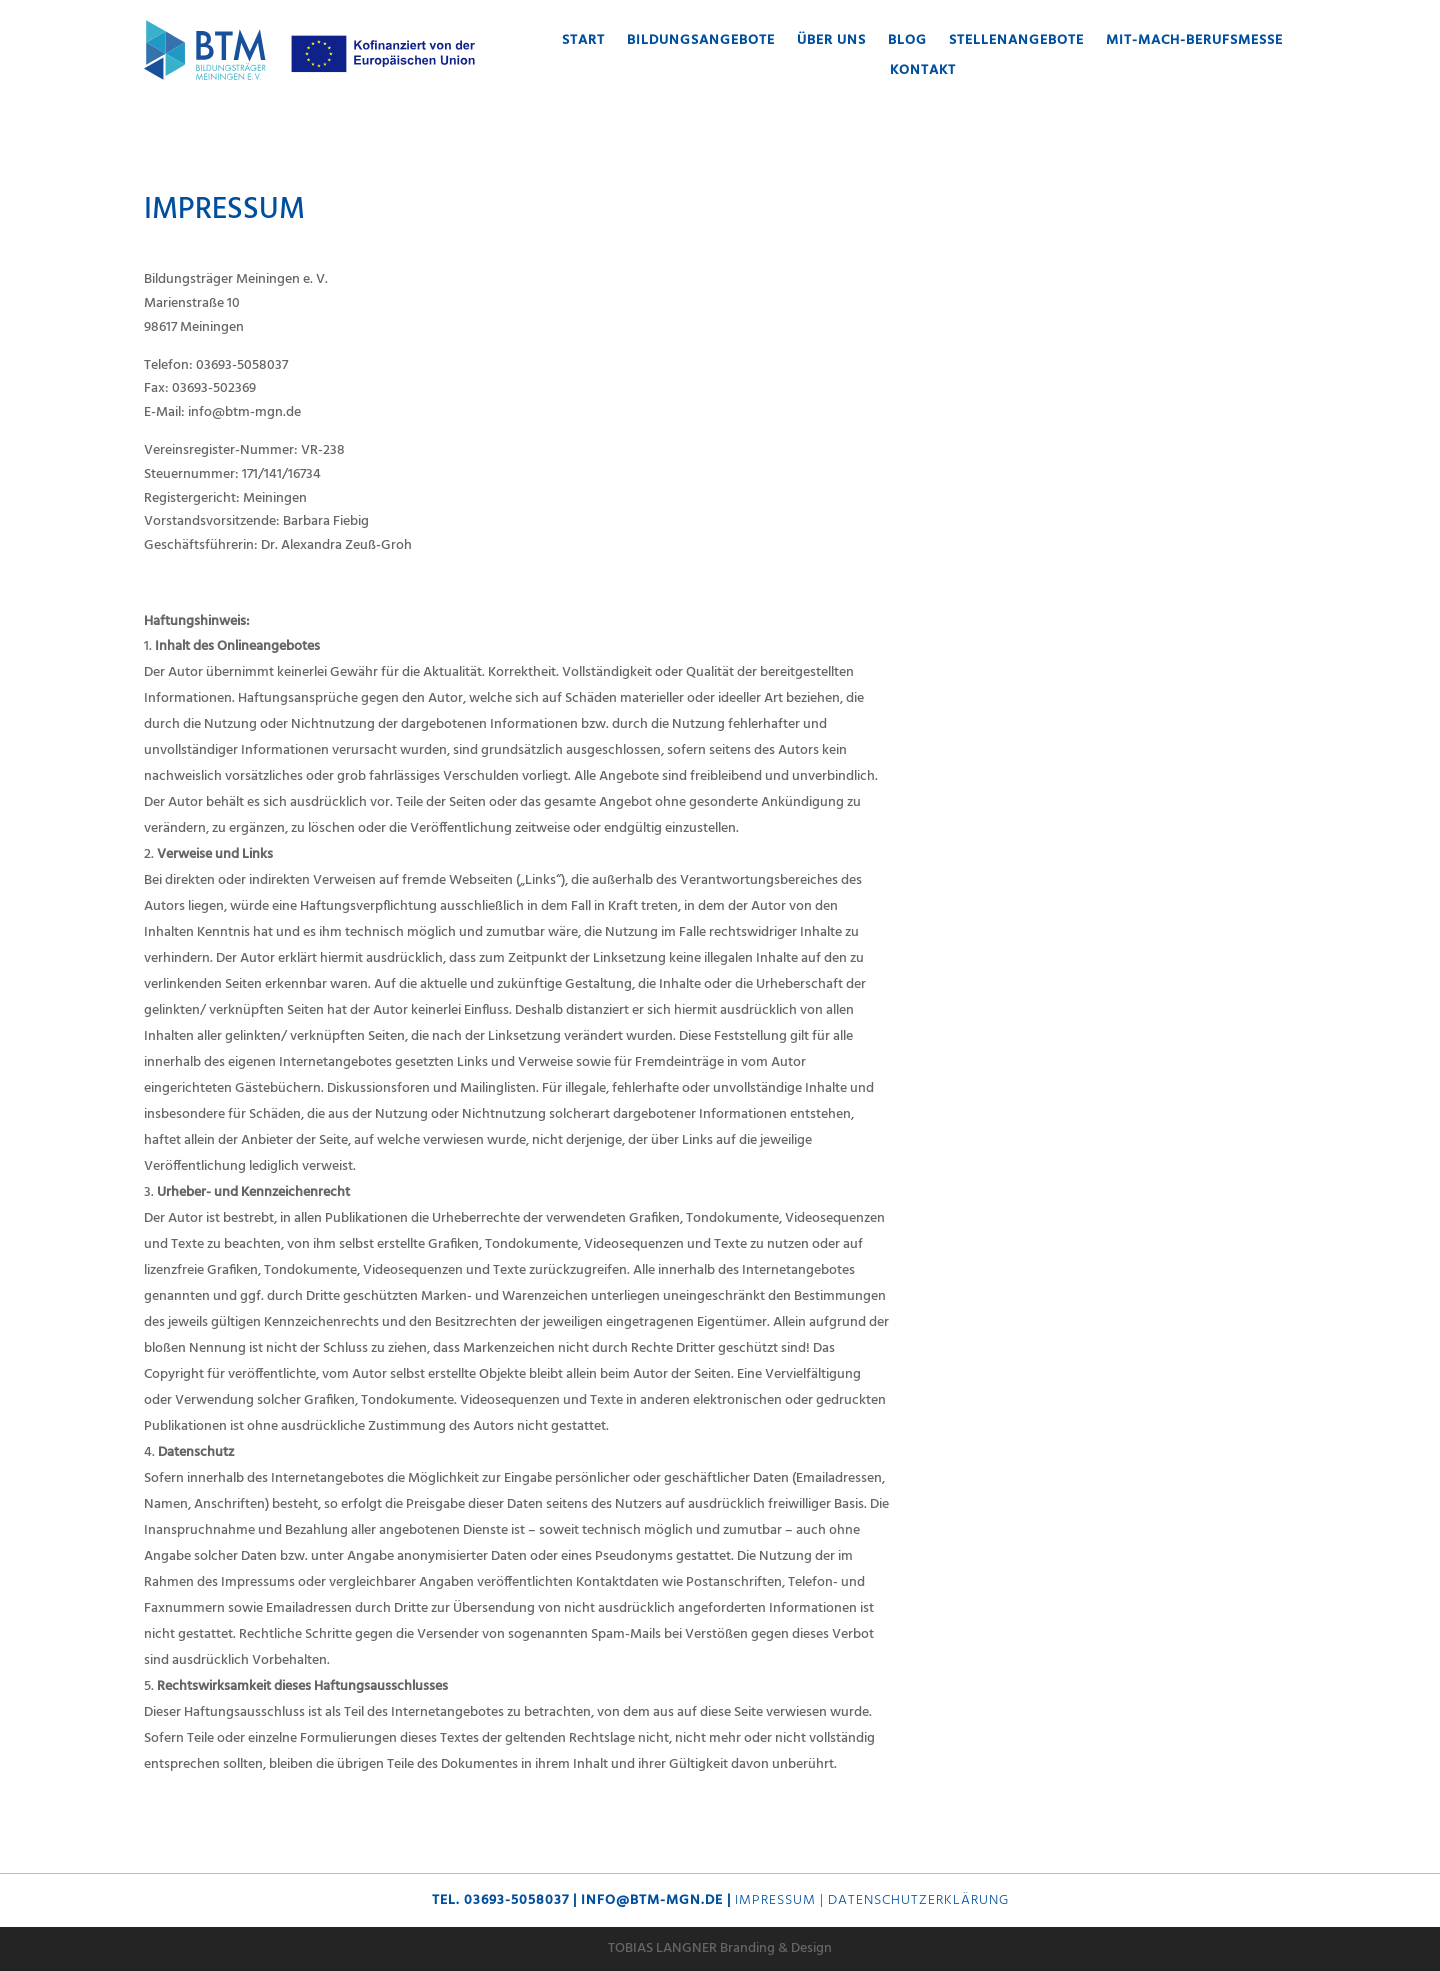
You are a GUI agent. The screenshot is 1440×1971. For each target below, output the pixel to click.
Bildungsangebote (701, 43)
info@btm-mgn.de (652, 1900)
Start (583, 43)
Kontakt (923, 73)
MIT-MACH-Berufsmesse (1194, 43)
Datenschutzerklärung (918, 1900)
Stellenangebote (1016, 43)
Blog (907, 43)
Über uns (831, 43)
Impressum (775, 1900)
